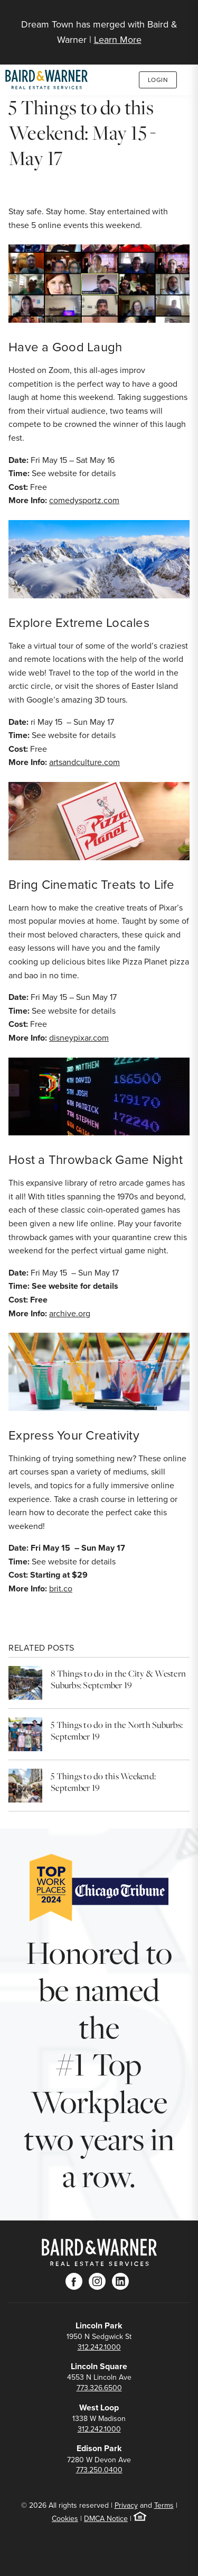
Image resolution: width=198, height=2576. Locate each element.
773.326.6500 (99, 2387)
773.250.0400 (99, 2469)
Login (158, 80)
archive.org (69, 1313)
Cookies (65, 2518)
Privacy (126, 2505)
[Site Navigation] (185, 17)
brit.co (60, 1588)
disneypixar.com (79, 1038)
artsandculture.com (84, 762)
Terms (164, 2505)
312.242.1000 (99, 2347)
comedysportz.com (84, 500)
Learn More (118, 40)
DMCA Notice (106, 2518)
